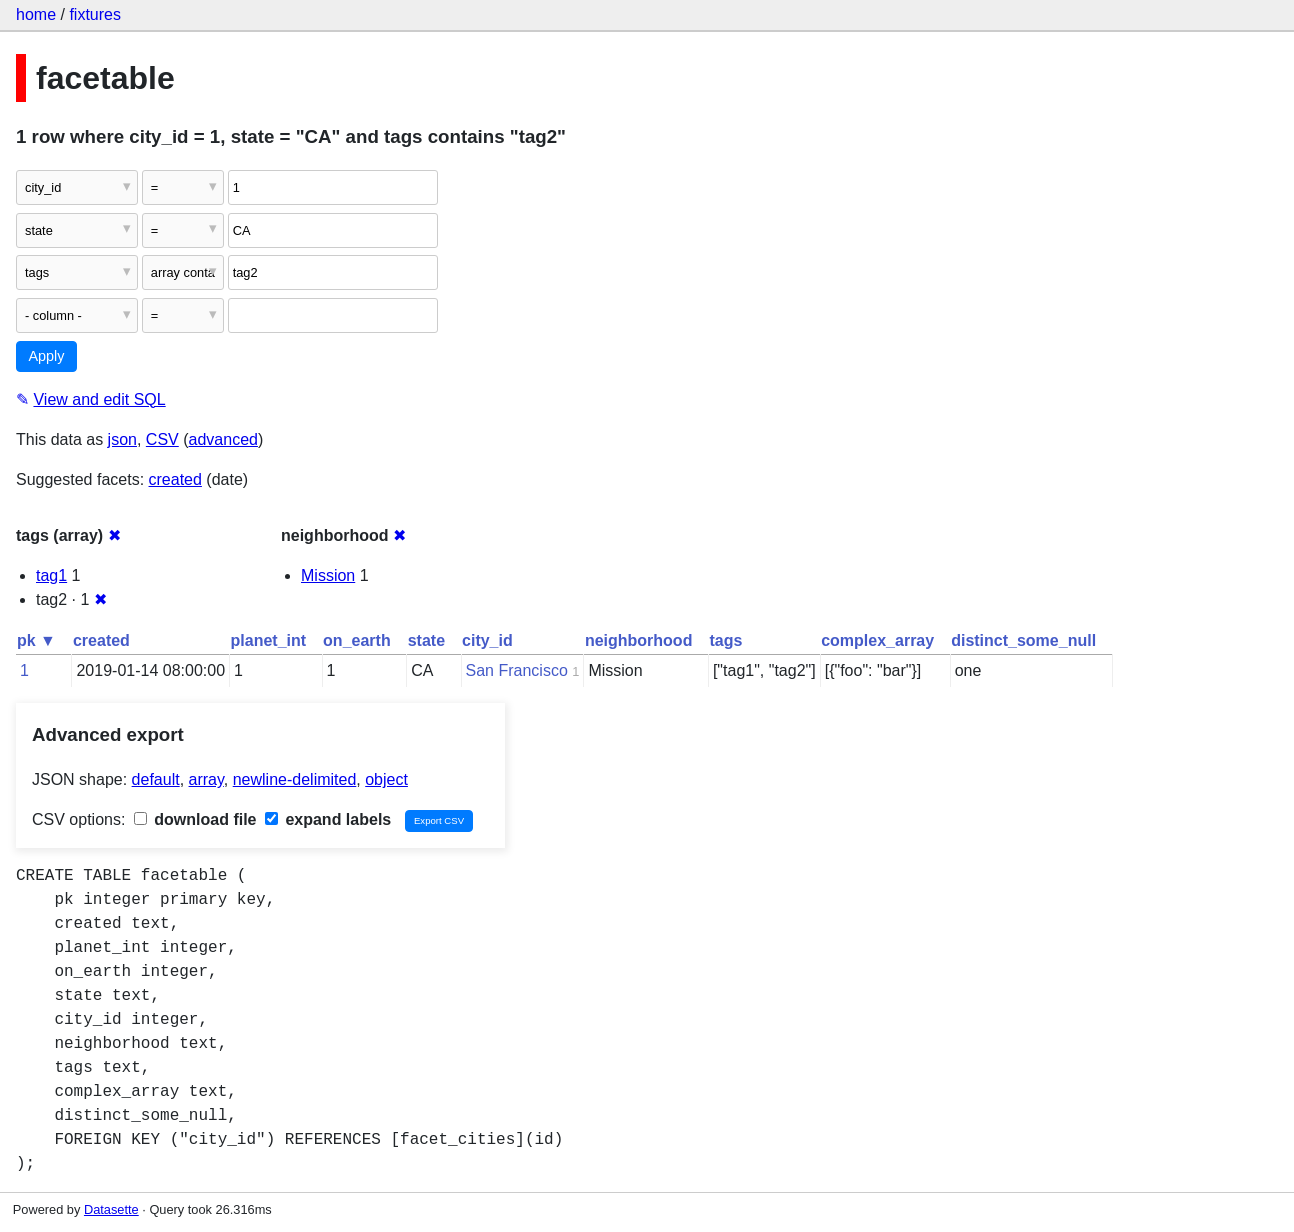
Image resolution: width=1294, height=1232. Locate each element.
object (386, 779)
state (426, 640)
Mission (328, 575)
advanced (223, 439)
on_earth (357, 640)
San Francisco (517, 670)
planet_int (269, 640)
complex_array (877, 640)
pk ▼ (36, 640)
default (156, 779)
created (175, 479)
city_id (487, 640)
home (36, 14)
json (122, 439)
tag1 (51, 575)
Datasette (111, 1209)
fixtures (95, 14)
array (206, 779)
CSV (162, 439)
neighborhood (639, 640)
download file (195, 819)
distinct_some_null (1023, 640)
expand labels (328, 819)
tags (725, 640)
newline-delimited (295, 779)
